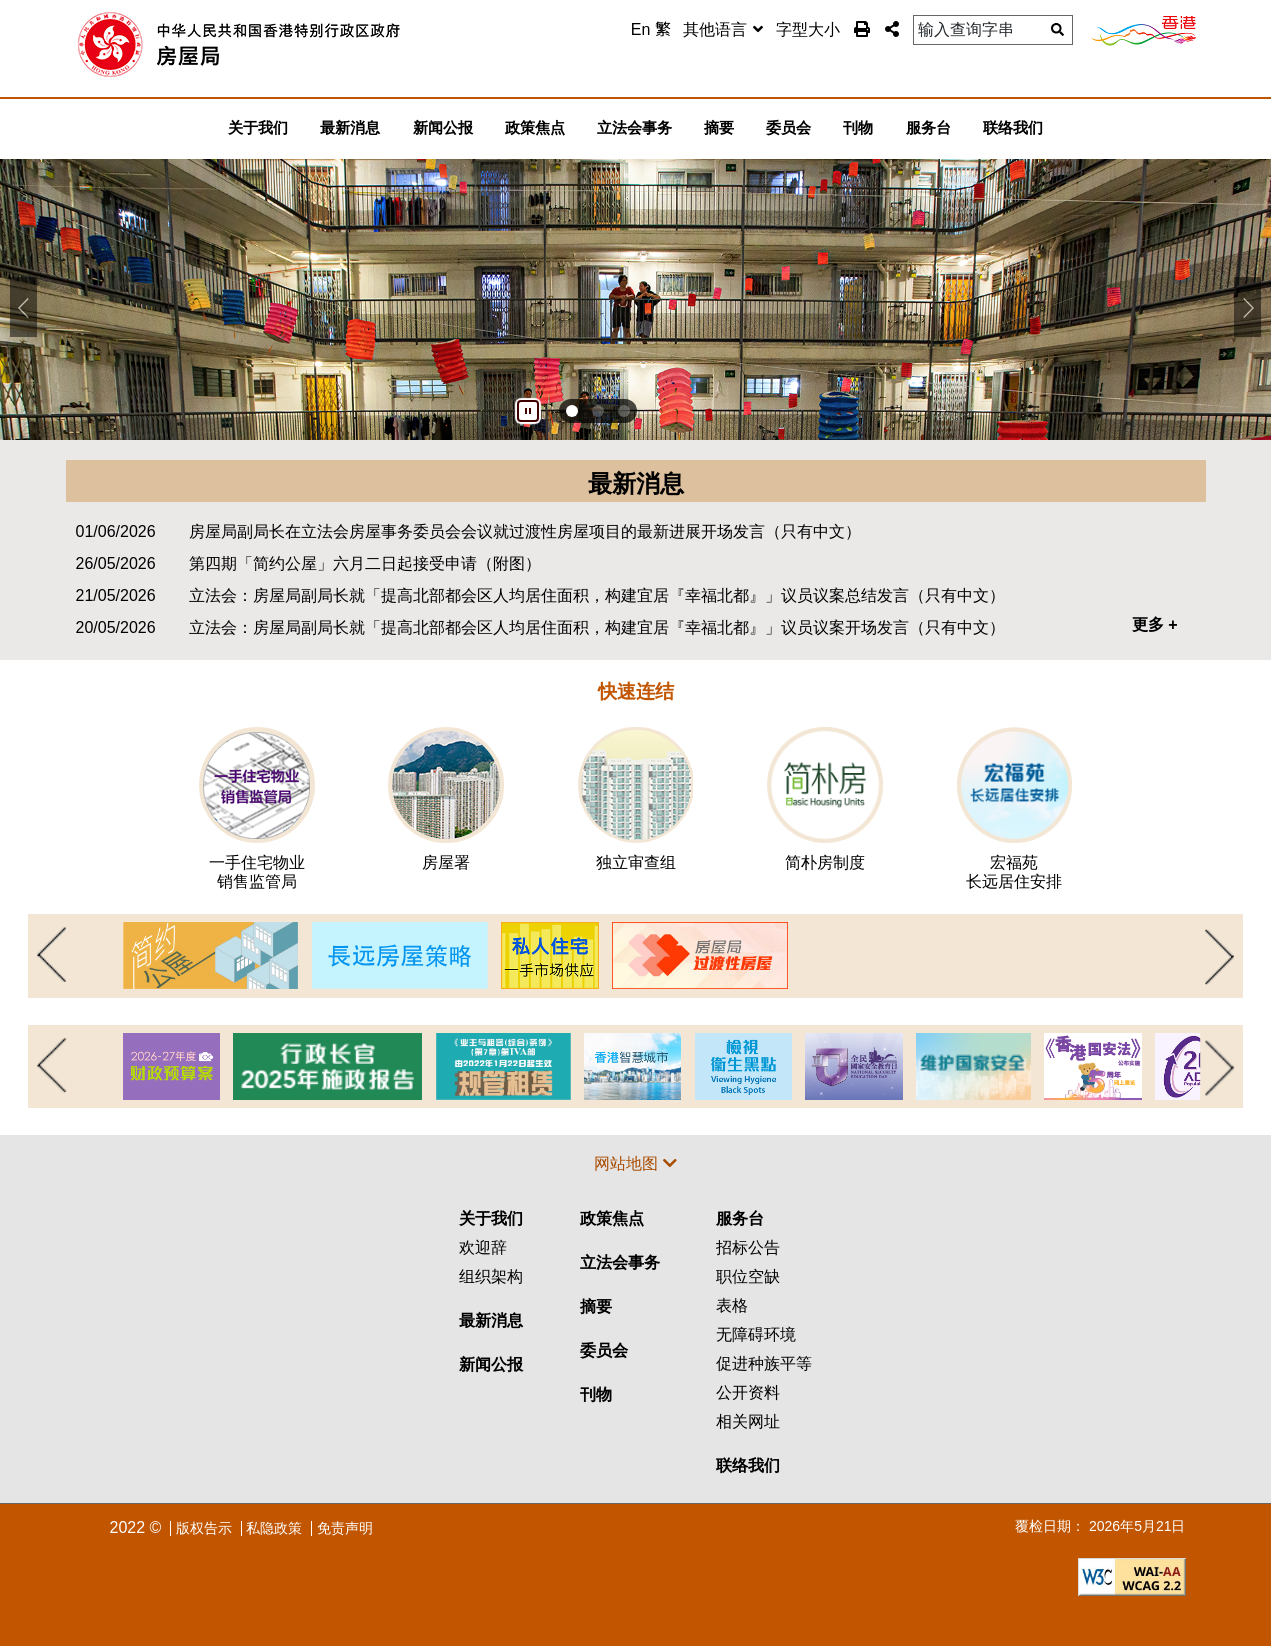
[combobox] (723, 30)
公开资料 (748, 1392)
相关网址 (748, 1421)
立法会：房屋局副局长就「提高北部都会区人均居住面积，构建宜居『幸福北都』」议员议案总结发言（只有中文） (597, 595)
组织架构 (491, 1276)
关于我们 (491, 1218)
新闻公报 (491, 1364)
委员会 (604, 1350)
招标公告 (748, 1247)
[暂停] (528, 411)
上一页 (49, 956)
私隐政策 (274, 1528)
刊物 (596, 1394)
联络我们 (748, 1465)
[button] (892, 29)
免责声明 (345, 1528)
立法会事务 (620, 1262)
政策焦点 (612, 1218)
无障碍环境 (756, 1334)
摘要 (596, 1306)
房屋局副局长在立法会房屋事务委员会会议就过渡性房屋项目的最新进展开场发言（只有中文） (525, 531)
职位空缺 (748, 1276)
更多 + (1155, 624)
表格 (732, 1305)
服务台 (740, 1218)
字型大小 (808, 29)
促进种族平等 (764, 1363)
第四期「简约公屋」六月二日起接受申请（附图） (365, 563)
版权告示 (204, 1528)
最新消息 (491, 1320)
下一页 (1221, 956)
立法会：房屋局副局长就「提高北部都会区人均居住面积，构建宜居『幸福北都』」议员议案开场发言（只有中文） (597, 627)
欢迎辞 (483, 1247)
